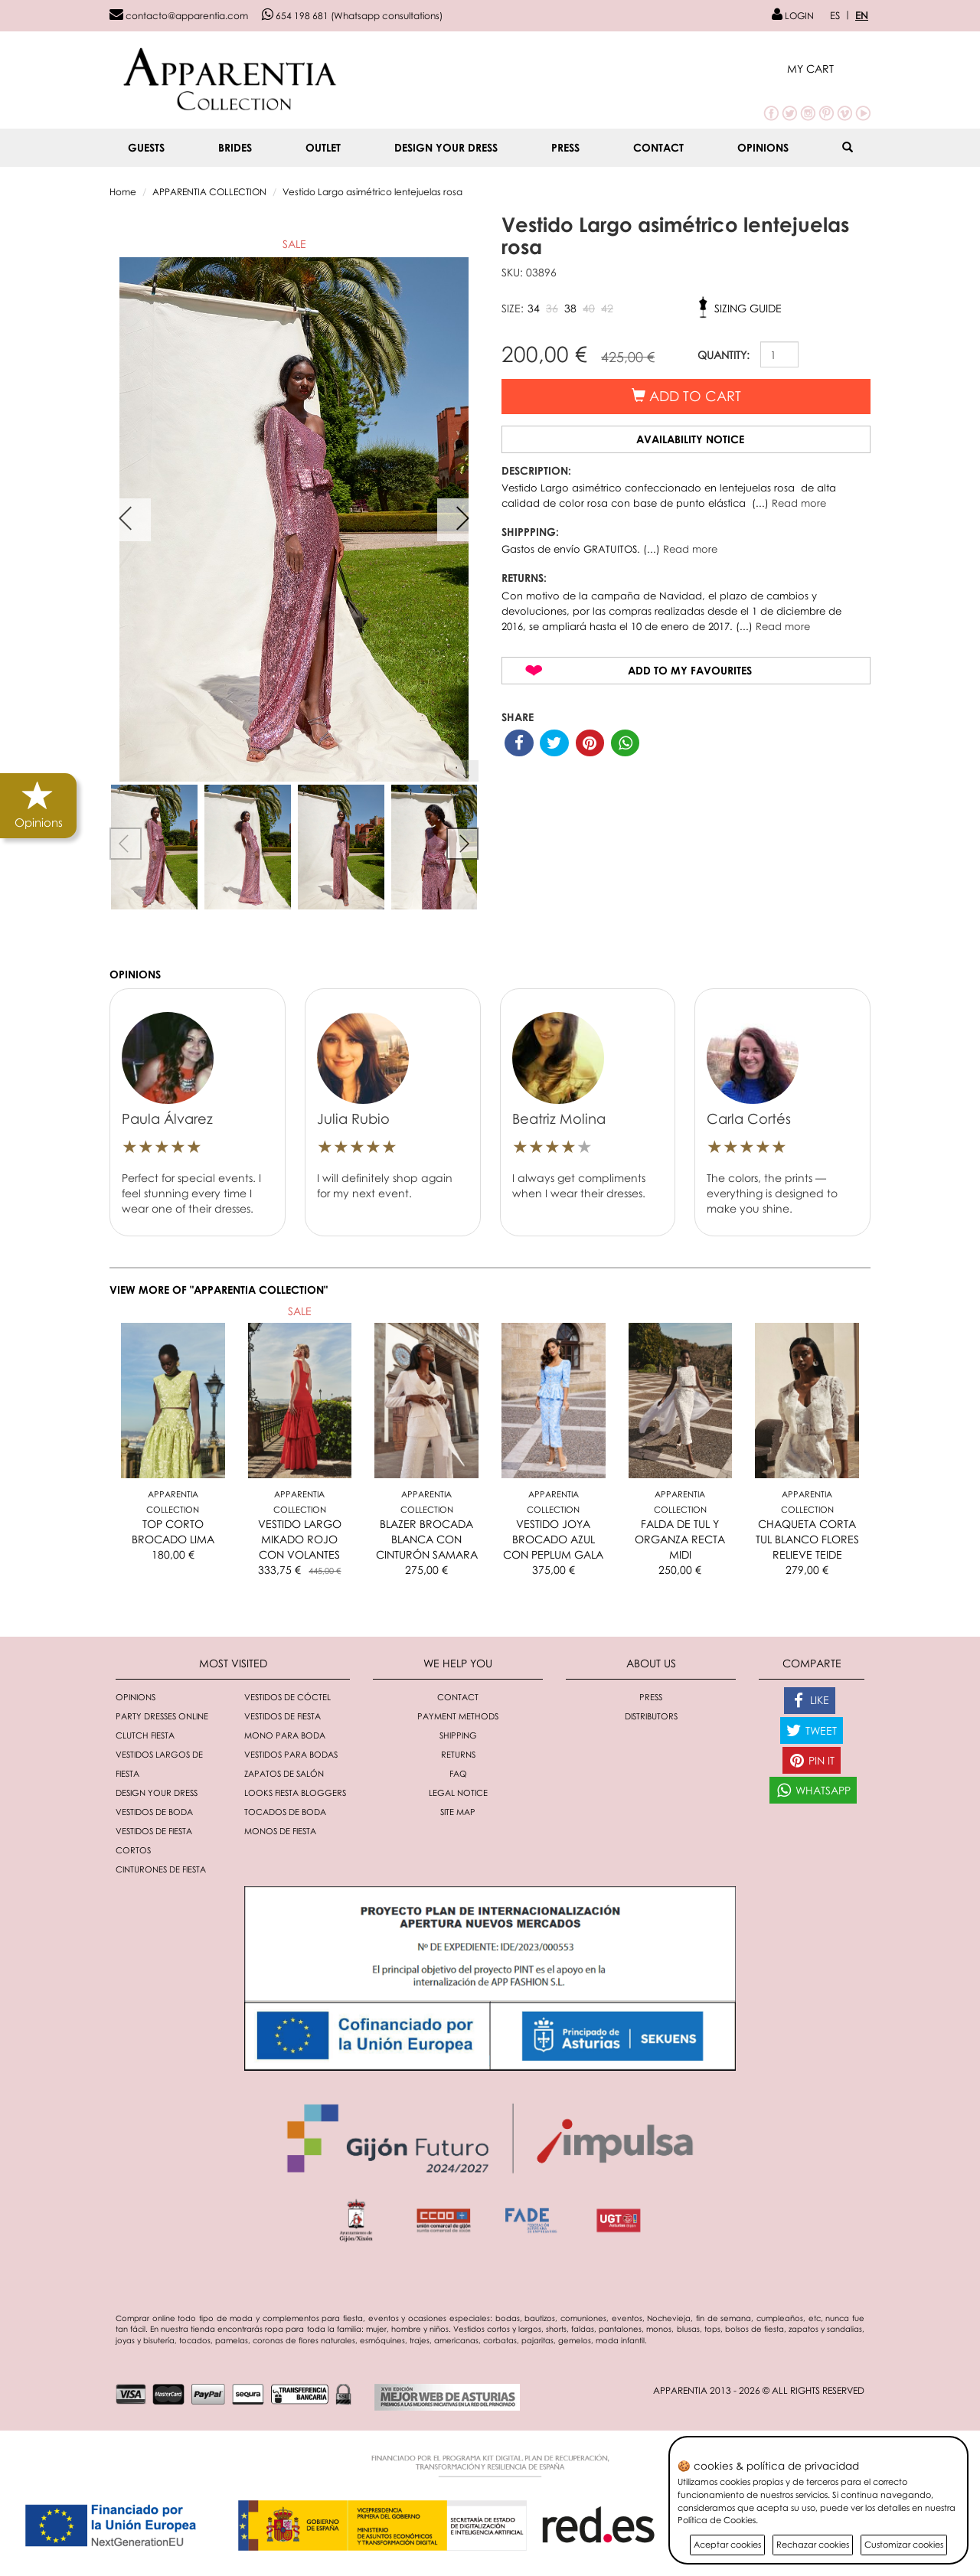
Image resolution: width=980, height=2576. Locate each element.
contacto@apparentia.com (178, 15)
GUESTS (146, 147)
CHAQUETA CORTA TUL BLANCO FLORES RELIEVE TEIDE (807, 1539)
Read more (799, 503)
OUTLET (323, 147)
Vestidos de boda (154, 1812)
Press (565, 147)
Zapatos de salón (284, 1773)
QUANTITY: (723, 354)
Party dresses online (162, 1716)
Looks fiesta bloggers (295, 1792)
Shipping (458, 1735)
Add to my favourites (690, 670)
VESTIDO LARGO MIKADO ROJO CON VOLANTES (299, 1539)
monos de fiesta (280, 1831)
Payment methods (457, 1716)
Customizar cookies (903, 2544)
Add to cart (686, 395)
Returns (458, 1754)
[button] (829, 68)
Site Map (457, 1812)
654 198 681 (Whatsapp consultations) (352, 15)
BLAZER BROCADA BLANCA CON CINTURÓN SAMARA (427, 1539)
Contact (658, 147)
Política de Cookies (717, 2520)
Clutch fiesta (145, 1735)
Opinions (763, 147)
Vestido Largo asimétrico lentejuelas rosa (372, 192)
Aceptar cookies (727, 2544)
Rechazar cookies (812, 2544)
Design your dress (446, 147)
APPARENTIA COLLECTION (209, 192)
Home (122, 192)
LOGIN (793, 15)
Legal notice (458, 1792)
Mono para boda (284, 1735)
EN (861, 15)
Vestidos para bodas (291, 1754)
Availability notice (690, 439)
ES (835, 15)
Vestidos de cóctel (287, 1697)
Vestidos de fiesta (282, 1716)
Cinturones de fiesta (161, 1869)
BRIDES (235, 147)
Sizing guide (748, 308)
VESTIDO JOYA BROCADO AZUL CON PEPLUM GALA (553, 1539)
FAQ (458, 1773)
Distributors (651, 1716)
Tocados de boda (285, 1812)
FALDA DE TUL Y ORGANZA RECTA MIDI (680, 1539)
